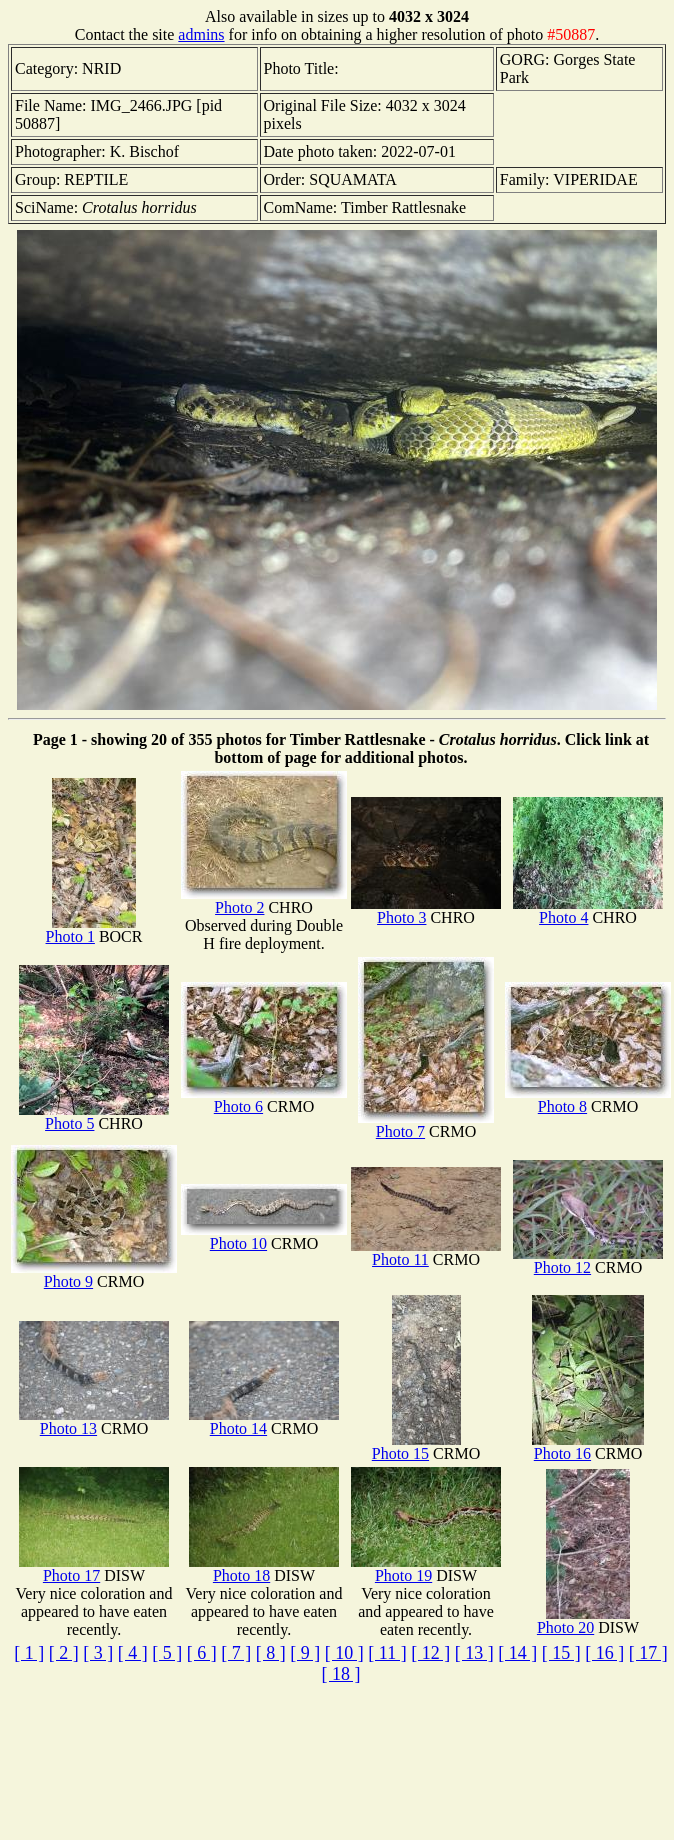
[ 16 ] (604, 1653)
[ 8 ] (271, 1653)
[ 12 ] (430, 1653)
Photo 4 (588, 910)
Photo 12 (588, 1260)
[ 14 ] (517, 1653)
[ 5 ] (167, 1653)
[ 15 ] (561, 1653)
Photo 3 (426, 910)
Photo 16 (588, 1446)
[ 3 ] (98, 1653)
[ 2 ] (64, 1653)
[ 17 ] (648, 1653)
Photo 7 (426, 1124)
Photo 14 (264, 1421)
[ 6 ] (202, 1653)
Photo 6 (264, 1099)
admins (201, 34)
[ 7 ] (236, 1653)
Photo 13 (94, 1421)
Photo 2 (264, 900)
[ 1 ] (29, 1653)
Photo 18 (264, 1568)
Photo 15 (416, 1446)
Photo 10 (264, 1236)
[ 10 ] (344, 1653)
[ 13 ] (474, 1653)
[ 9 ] (305, 1653)
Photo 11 (426, 1252)
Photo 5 (94, 1116)
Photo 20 (583, 1620)
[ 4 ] (133, 1653)
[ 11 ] (387, 1653)
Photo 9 (94, 1274)
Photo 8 (588, 1099)
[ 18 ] (341, 1674)
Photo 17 (94, 1568)
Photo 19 (426, 1568)
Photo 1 (91, 929)
